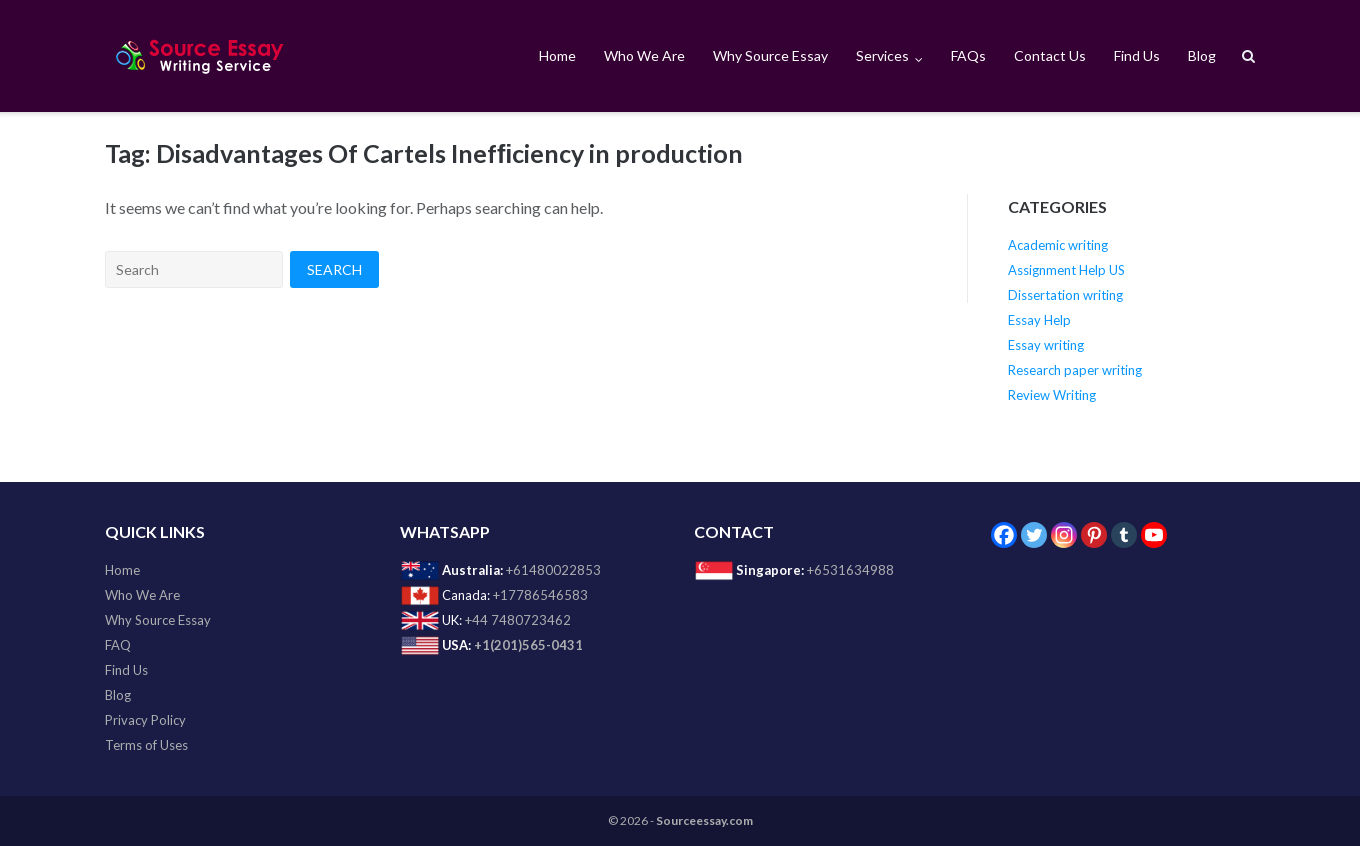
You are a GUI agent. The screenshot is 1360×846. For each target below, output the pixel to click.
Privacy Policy (145, 720)
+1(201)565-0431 (528, 645)
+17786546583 (540, 595)
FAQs (968, 55)
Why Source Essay (770, 55)
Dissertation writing (1065, 295)
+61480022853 (553, 570)
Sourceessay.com (704, 820)
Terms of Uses (146, 745)
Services (882, 55)
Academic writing (1058, 245)
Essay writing (1046, 345)
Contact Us (1050, 55)
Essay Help (1039, 320)
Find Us (1137, 55)
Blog (1202, 55)
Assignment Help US (1066, 270)
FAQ (118, 645)
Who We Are (644, 55)
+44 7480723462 (518, 620)
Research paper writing (1075, 370)
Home (557, 55)
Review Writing (1052, 395)
